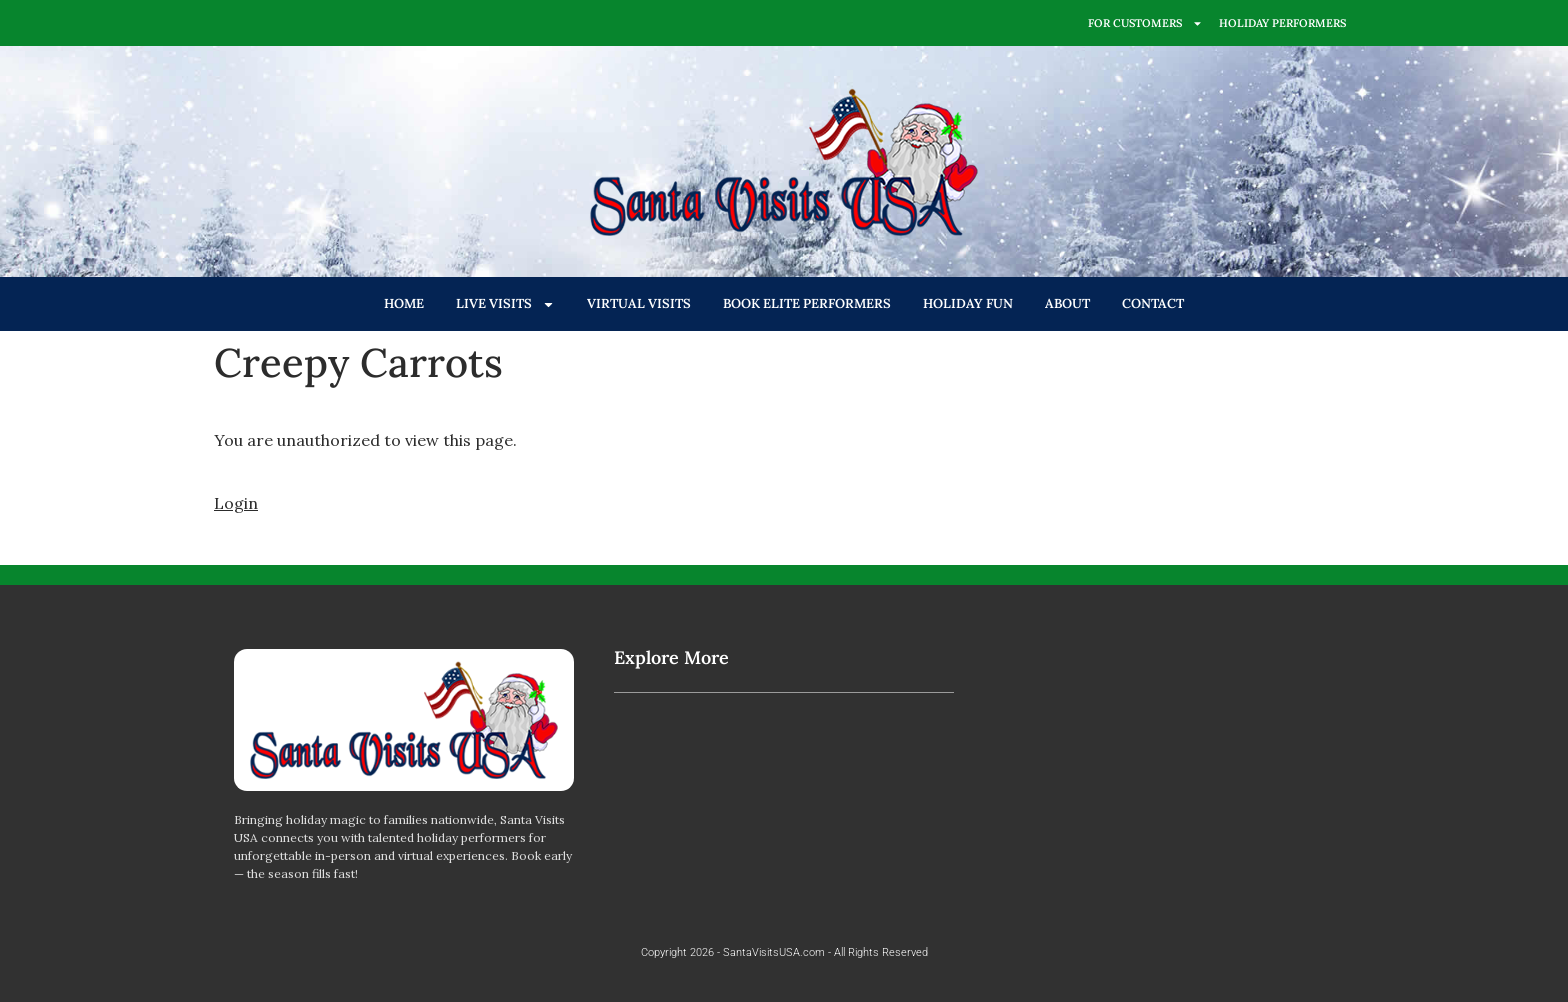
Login (236, 503)
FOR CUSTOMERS (1145, 23)
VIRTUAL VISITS (639, 303)
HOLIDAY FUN (968, 303)
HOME (404, 303)
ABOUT (1067, 303)
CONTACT (1153, 303)
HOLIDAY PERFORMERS (1282, 23)
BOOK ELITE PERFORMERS (807, 303)
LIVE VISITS (505, 304)
